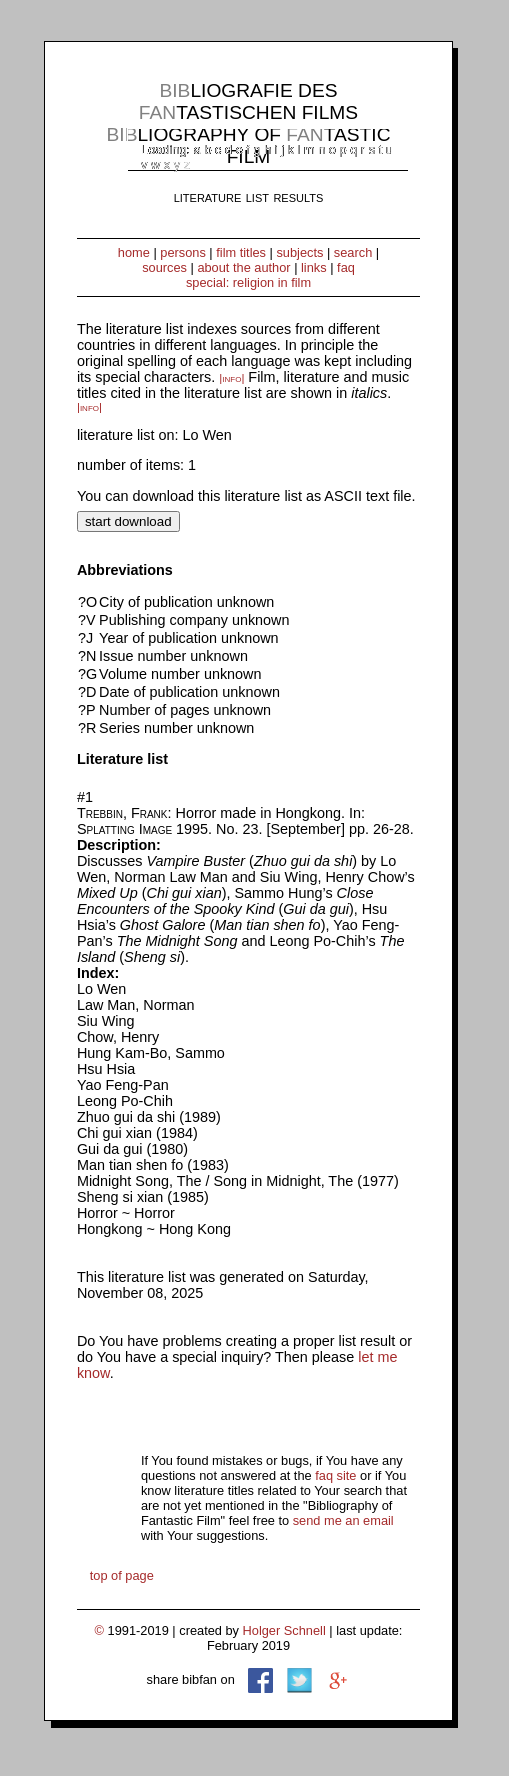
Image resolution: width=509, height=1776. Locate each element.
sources (164, 267)
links (314, 267)
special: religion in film (248, 282)
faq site (335, 1475)
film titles (241, 252)
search (353, 252)
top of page (122, 1575)
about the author (243, 267)
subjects (299, 252)
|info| (231, 378)
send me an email (343, 1520)
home (134, 252)
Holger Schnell (284, 1630)
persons (183, 252)
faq (346, 267)
